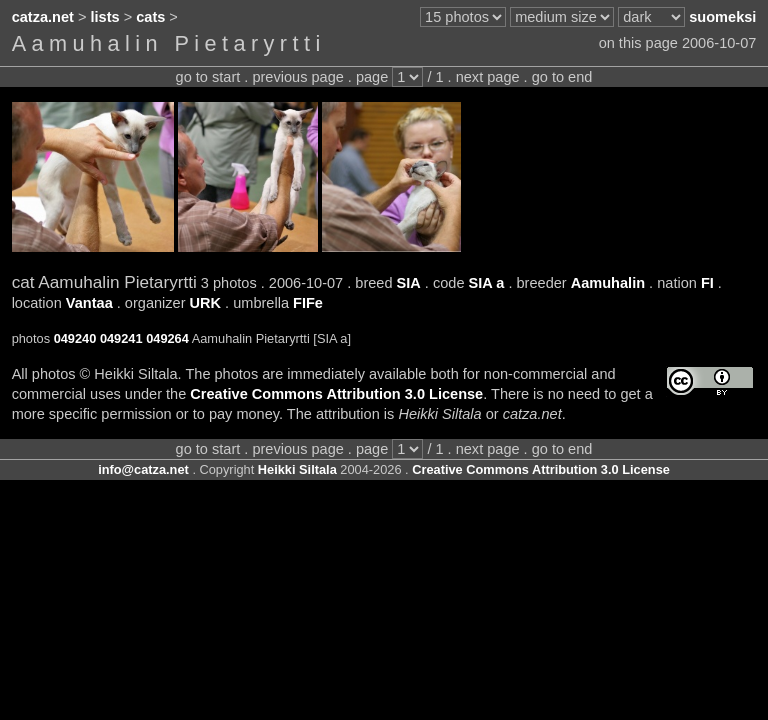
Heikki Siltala (297, 469)
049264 (167, 338)
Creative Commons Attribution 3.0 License (336, 394)
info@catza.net (143, 469)
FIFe (308, 303)
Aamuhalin (608, 283)
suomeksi (722, 17)
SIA (409, 283)
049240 (75, 338)
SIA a (487, 283)
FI (707, 283)
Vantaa (89, 303)
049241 (121, 338)
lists (105, 17)
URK (206, 303)
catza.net (43, 17)
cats (150, 17)
